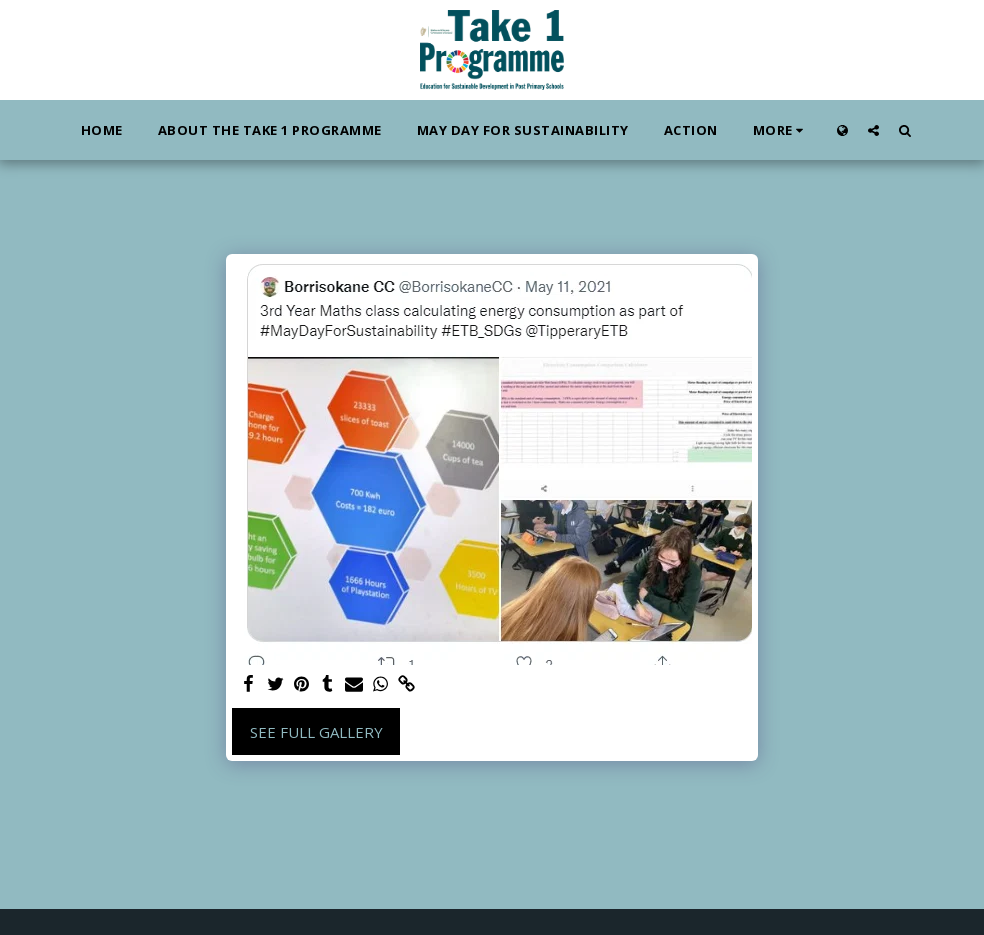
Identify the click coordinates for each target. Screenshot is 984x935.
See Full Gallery (316, 732)
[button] (873, 130)
